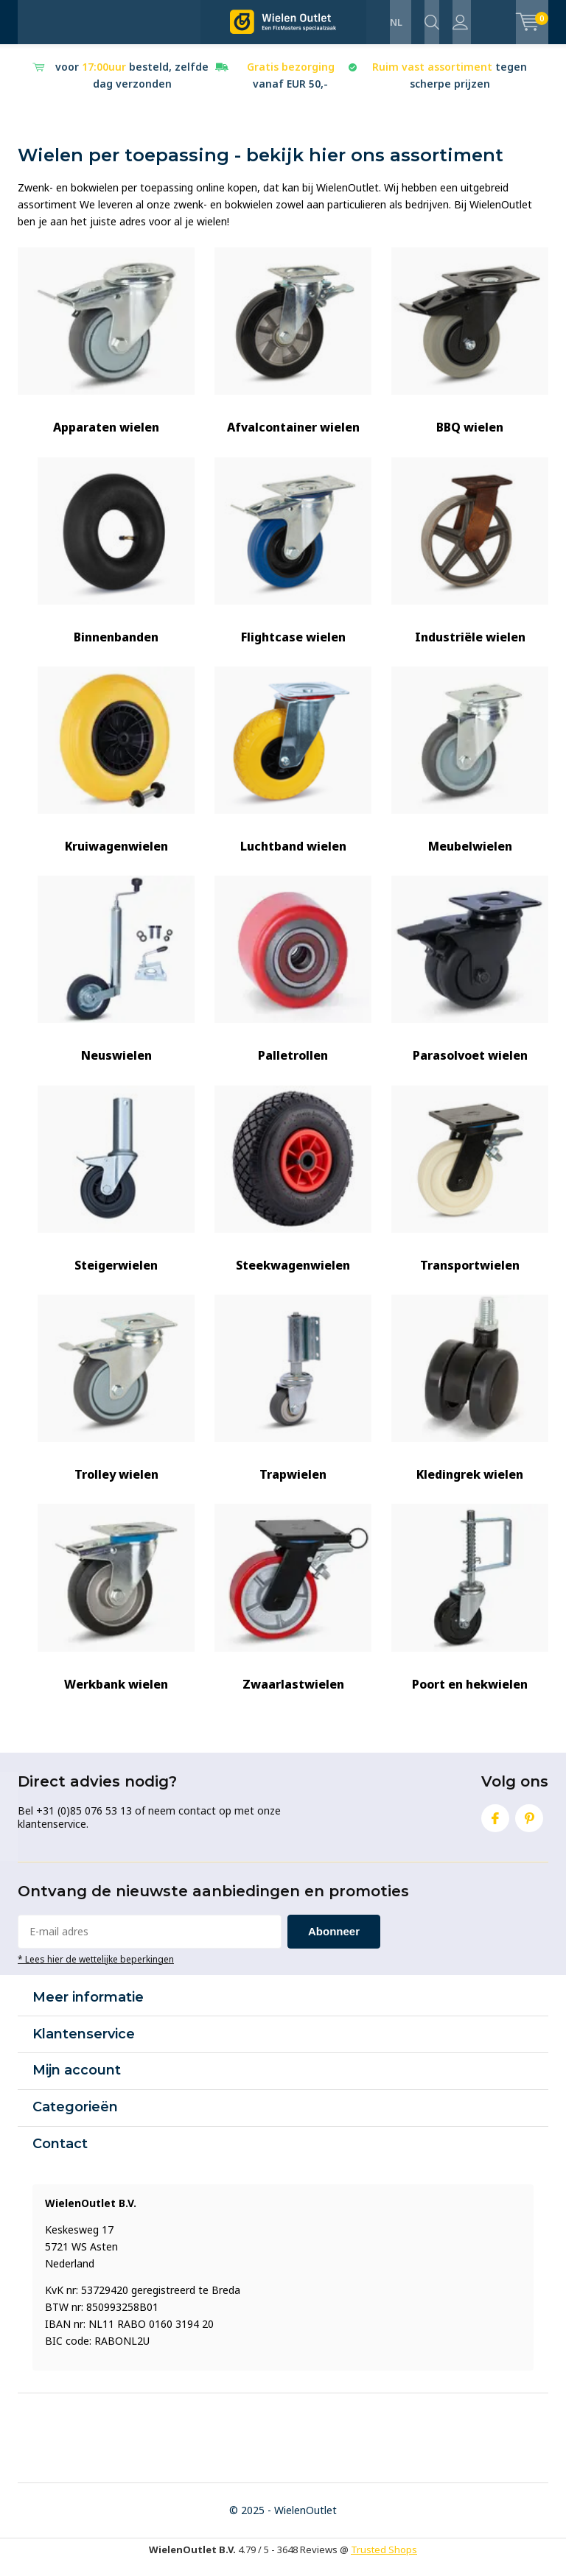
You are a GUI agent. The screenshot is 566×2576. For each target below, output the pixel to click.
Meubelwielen (469, 774)
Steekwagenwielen (292, 1193)
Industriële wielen (469, 564)
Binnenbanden (116, 564)
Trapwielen (292, 1402)
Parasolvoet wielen (469, 983)
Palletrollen (292, 983)
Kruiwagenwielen (116, 774)
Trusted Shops (384, 2563)
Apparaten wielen (106, 355)
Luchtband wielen (292, 774)
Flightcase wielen (292, 564)
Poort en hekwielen (469, 1612)
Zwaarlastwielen (292, 1612)
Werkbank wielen (116, 1612)
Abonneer (334, 1944)
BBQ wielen (469, 355)
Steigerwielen (116, 1193)
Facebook (495, 1829)
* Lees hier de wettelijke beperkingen (96, 1972)
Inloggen (460, 22)
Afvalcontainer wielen (292, 355)
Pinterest (529, 1829)
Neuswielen (116, 983)
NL (396, 22)
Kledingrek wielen (469, 1402)
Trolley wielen (116, 1402)
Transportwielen (469, 1193)
